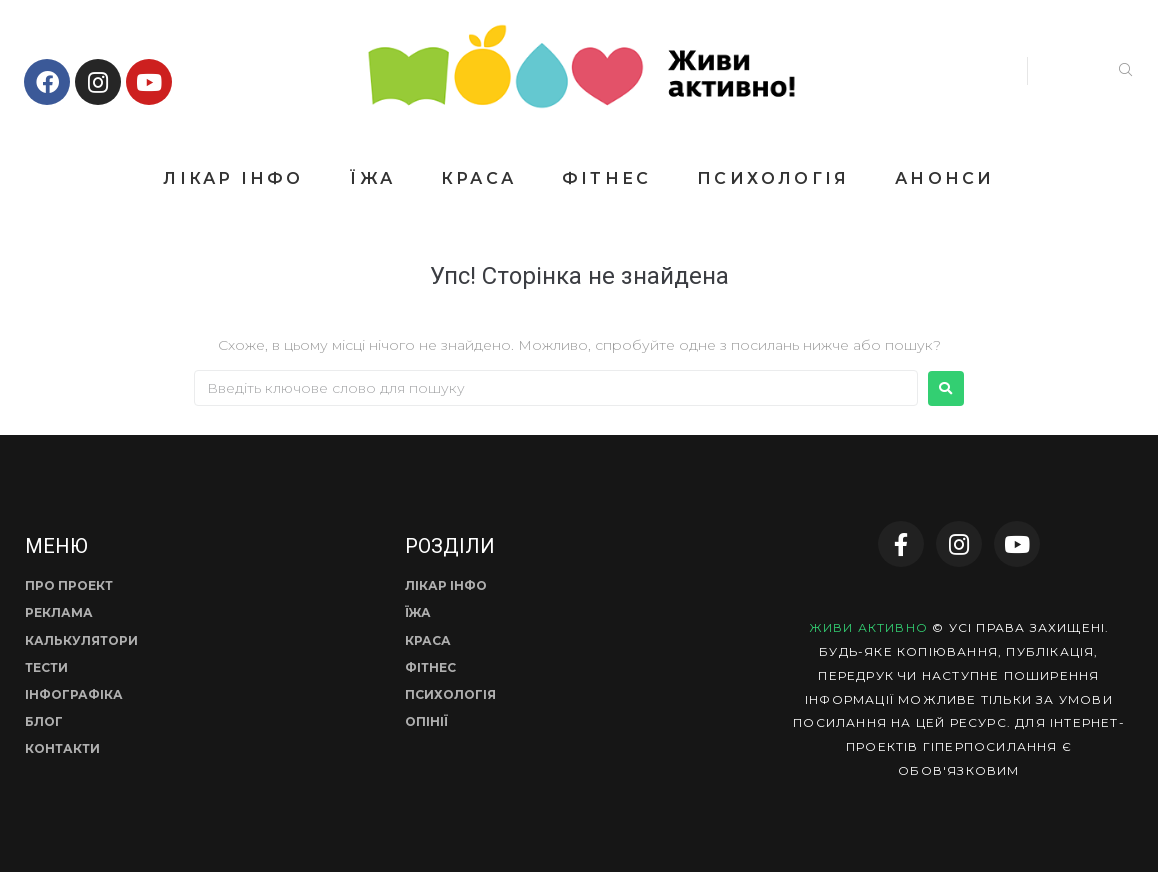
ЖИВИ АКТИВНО (868, 627)
